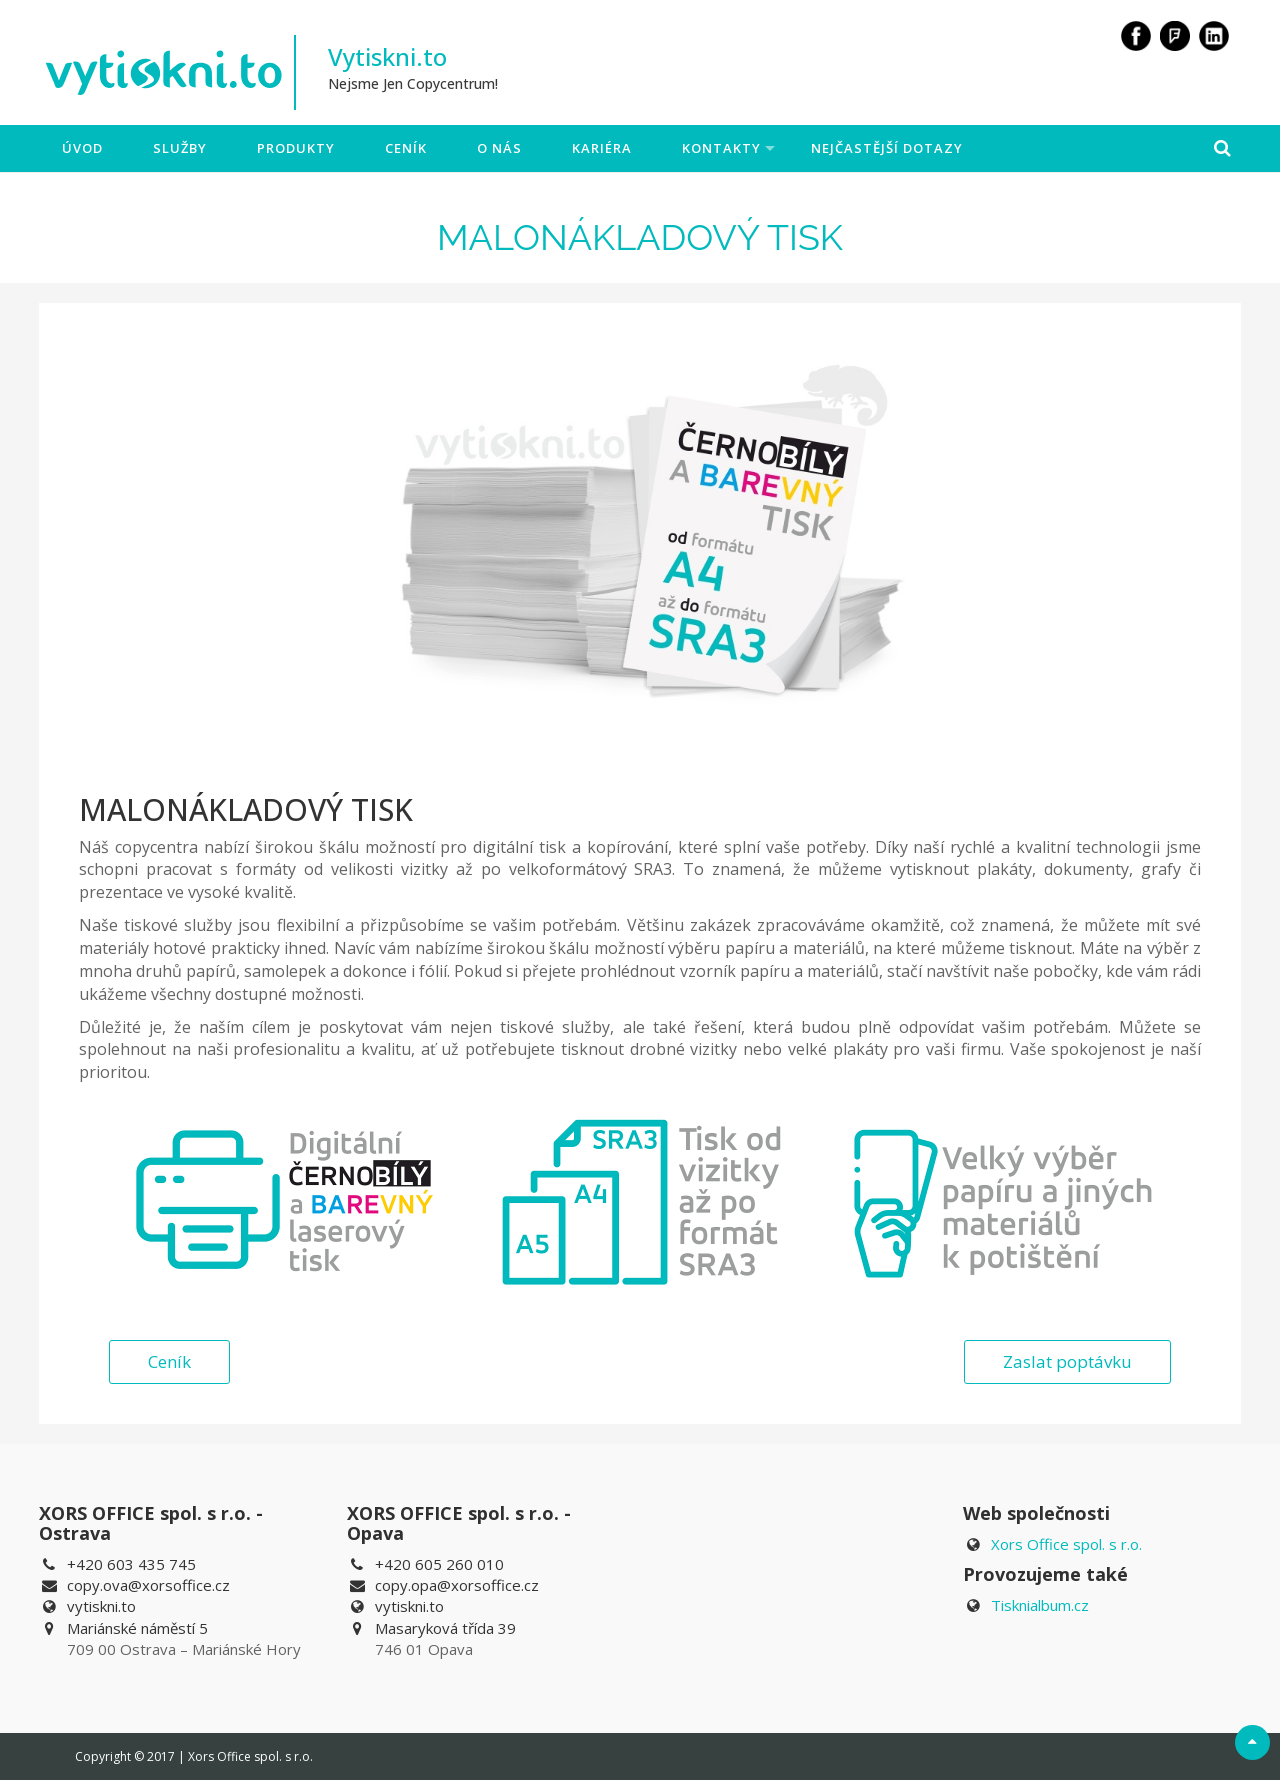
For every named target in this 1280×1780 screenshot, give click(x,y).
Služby (180, 148)
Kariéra (602, 148)
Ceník (406, 148)
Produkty (296, 148)
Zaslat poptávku (1067, 1361)
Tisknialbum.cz (1040, 1605)
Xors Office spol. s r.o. (1066, 1544)
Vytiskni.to (387, 56)
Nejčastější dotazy (887, 148)
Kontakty (721, 148)
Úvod (82, 148)
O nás (499, 148)
